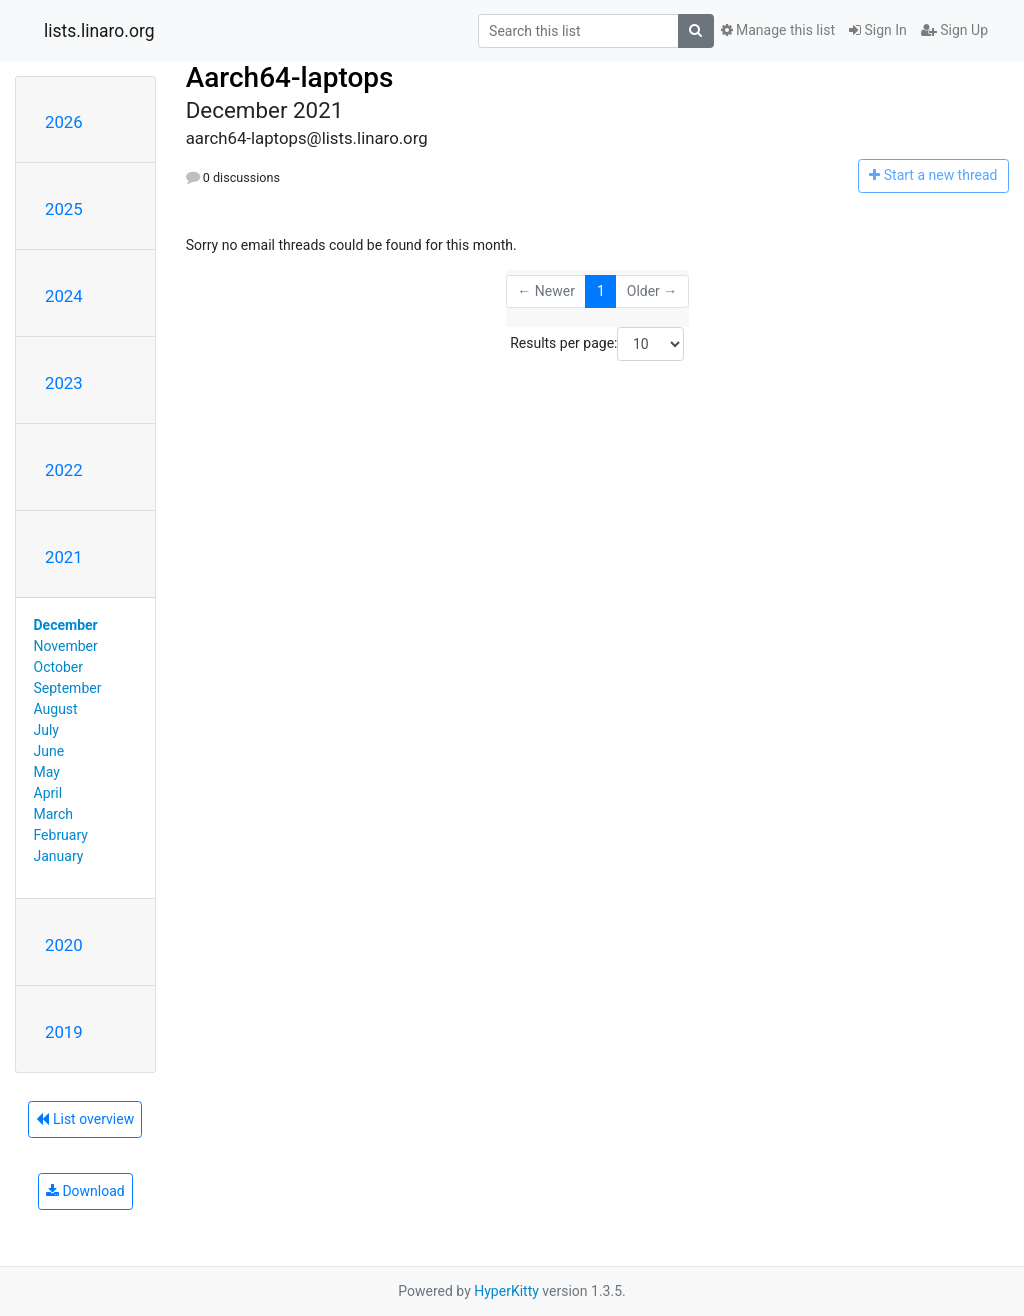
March (54, 814)
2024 (64, 296)
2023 (64, 383)
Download (85, 1191)
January (59, 856)
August (56, 709)
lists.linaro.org (99, 31)
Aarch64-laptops (290, 77)
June (49, 751)
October (58, 667)
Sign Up (954, 30)
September (68, 688)
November (66, 646)
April (48, 793)
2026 (64, 122)
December (66, 625)
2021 (64, 557)
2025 (64, 209)
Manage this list (778, 30)
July (46, 730)
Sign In (878, 30)
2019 (64, 1032)
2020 (64, 945)
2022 (64, 470)
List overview (85, 1119)
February (61, 835)
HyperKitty (506, 1291)
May (47, 772)
